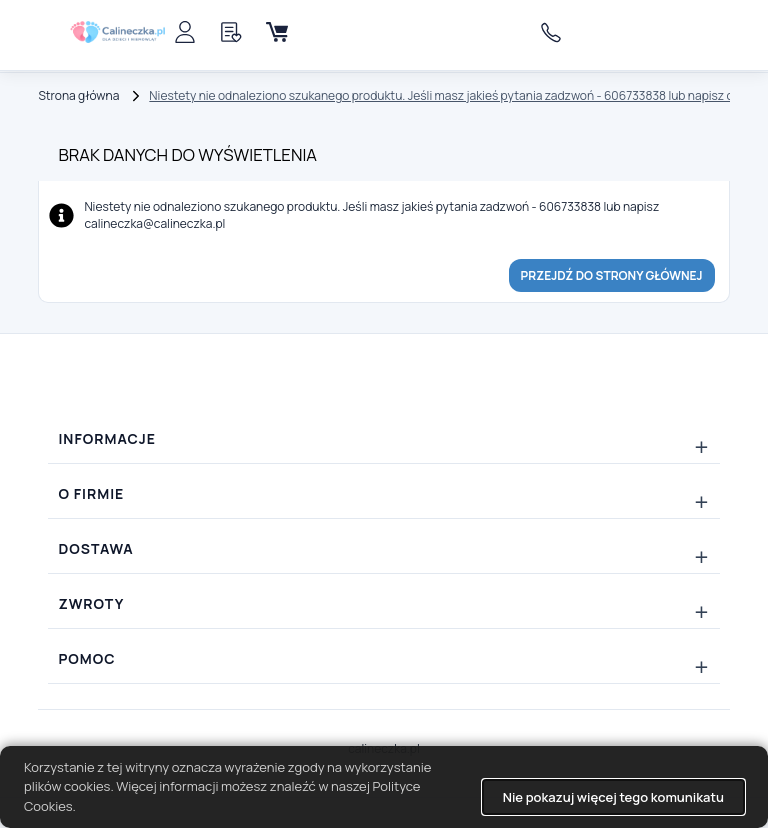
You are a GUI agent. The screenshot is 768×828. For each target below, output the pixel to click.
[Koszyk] (277, 32)
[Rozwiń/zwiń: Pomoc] (383, 659)
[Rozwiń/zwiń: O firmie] (383, 494)
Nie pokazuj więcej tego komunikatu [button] (613, 797)
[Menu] (323, 32)
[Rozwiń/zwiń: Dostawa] (383, 549)
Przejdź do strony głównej (612, 275)
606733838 (555, 32)
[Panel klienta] (185, 32)
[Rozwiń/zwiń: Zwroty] (383, 604)
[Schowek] (231, 32)
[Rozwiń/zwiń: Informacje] (383, 439)
